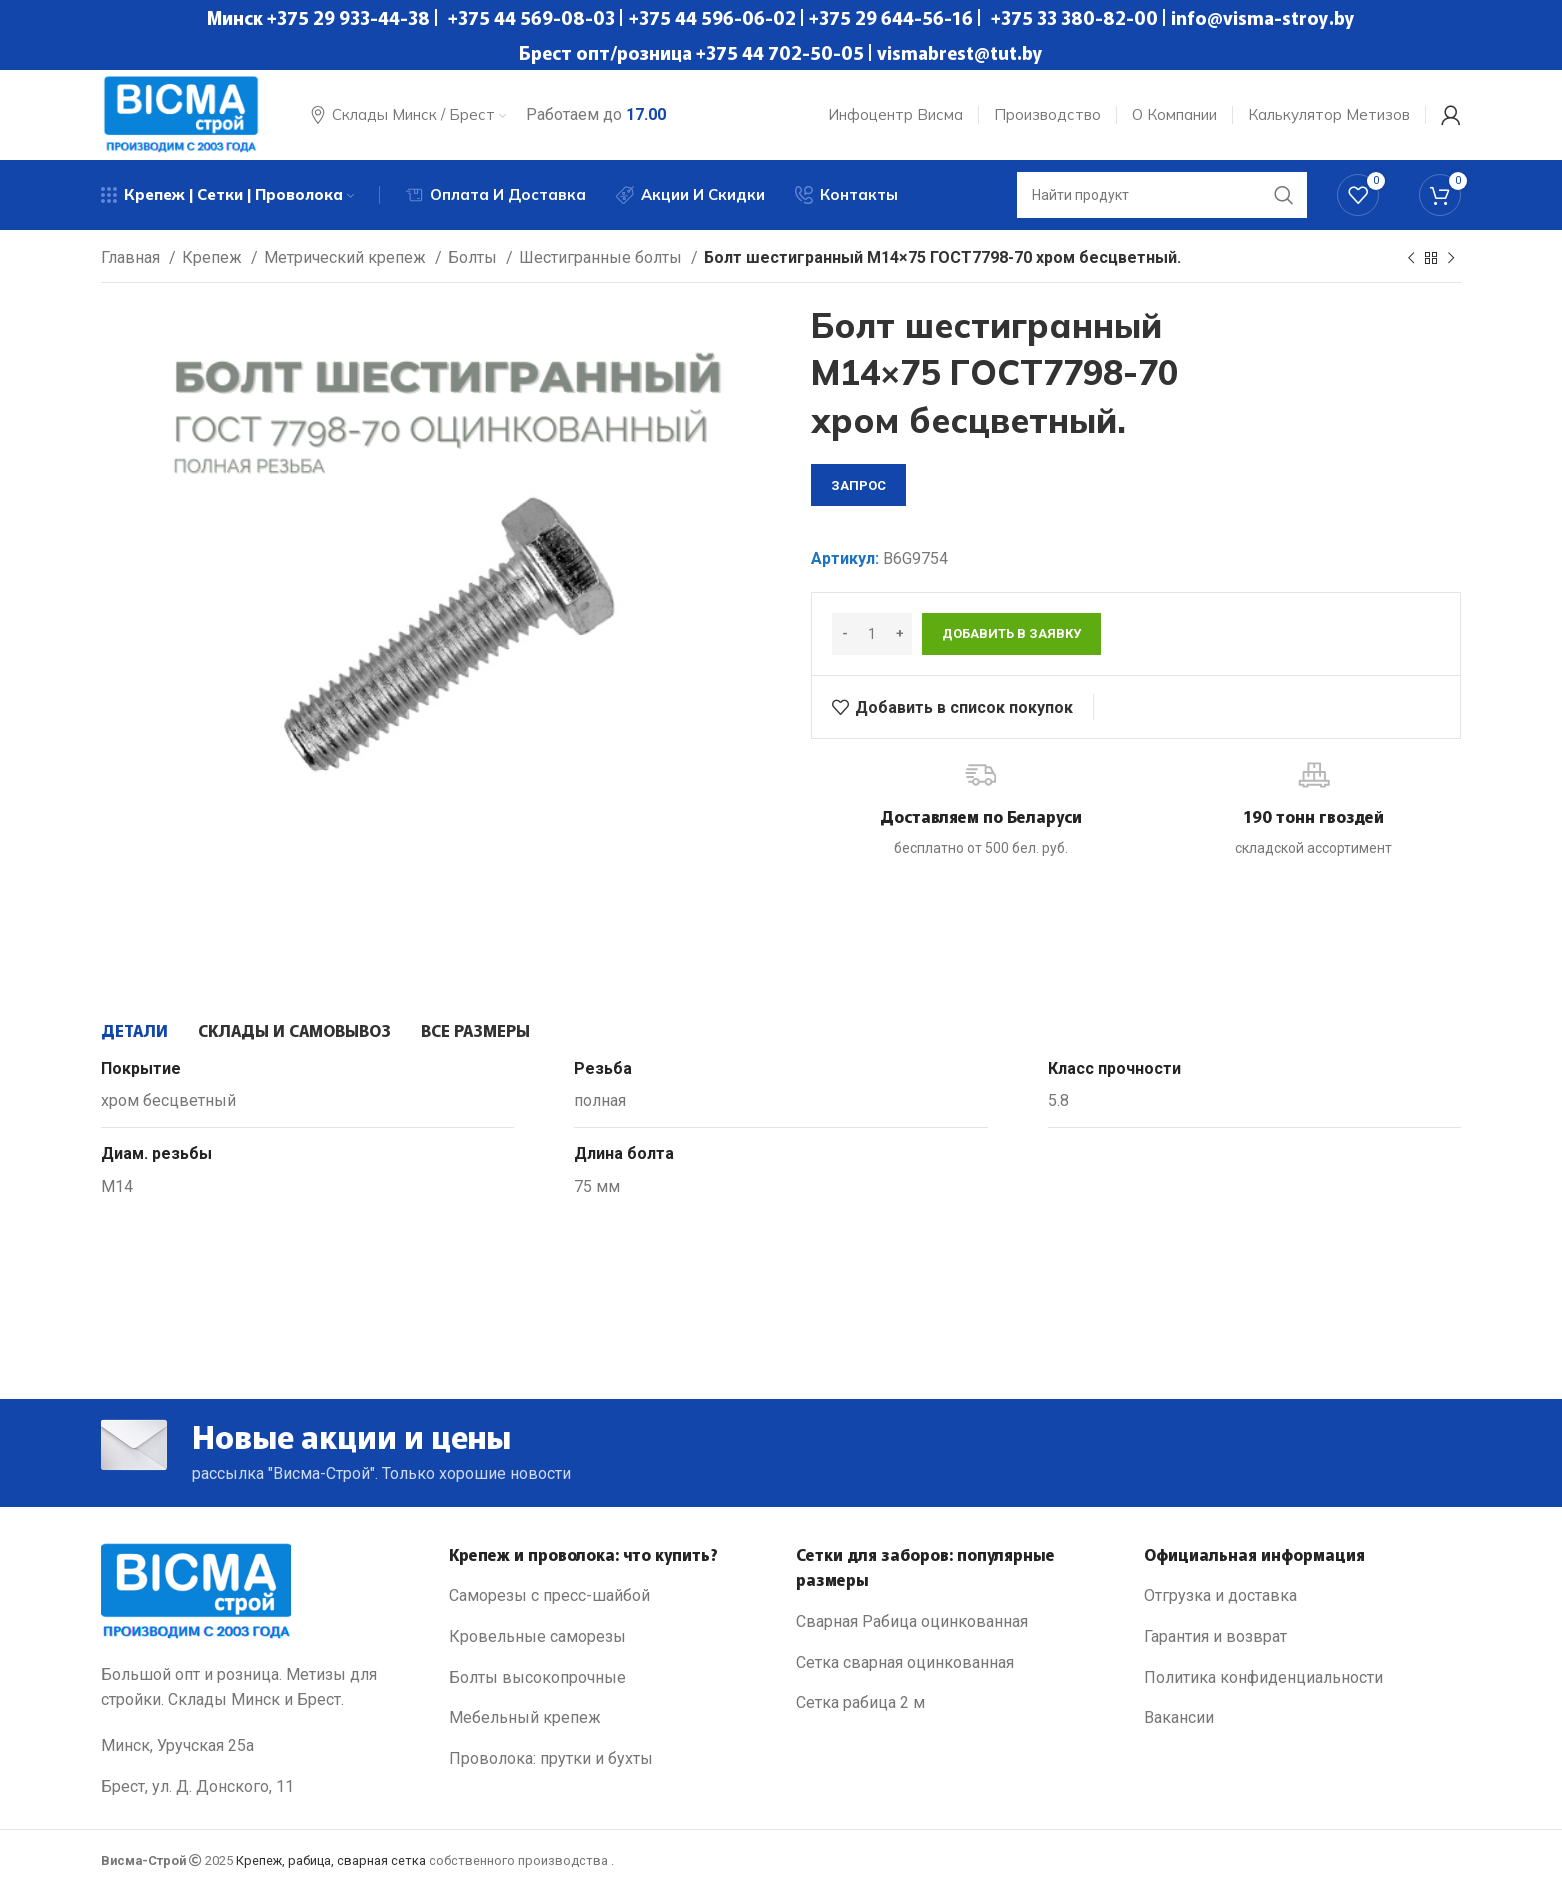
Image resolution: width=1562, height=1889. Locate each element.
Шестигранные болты (602, 257)
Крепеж (214, 257)
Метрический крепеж (347, 257)
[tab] (134, 1030)
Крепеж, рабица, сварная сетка (331, 1860)
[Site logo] (181, 113)
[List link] (608, 1596)
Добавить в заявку (1011, 633)
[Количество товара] (872, 634)
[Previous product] (1411, 259)
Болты (474, 257)
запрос (858, 485)
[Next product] (1451, 259)
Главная (132, 257)
